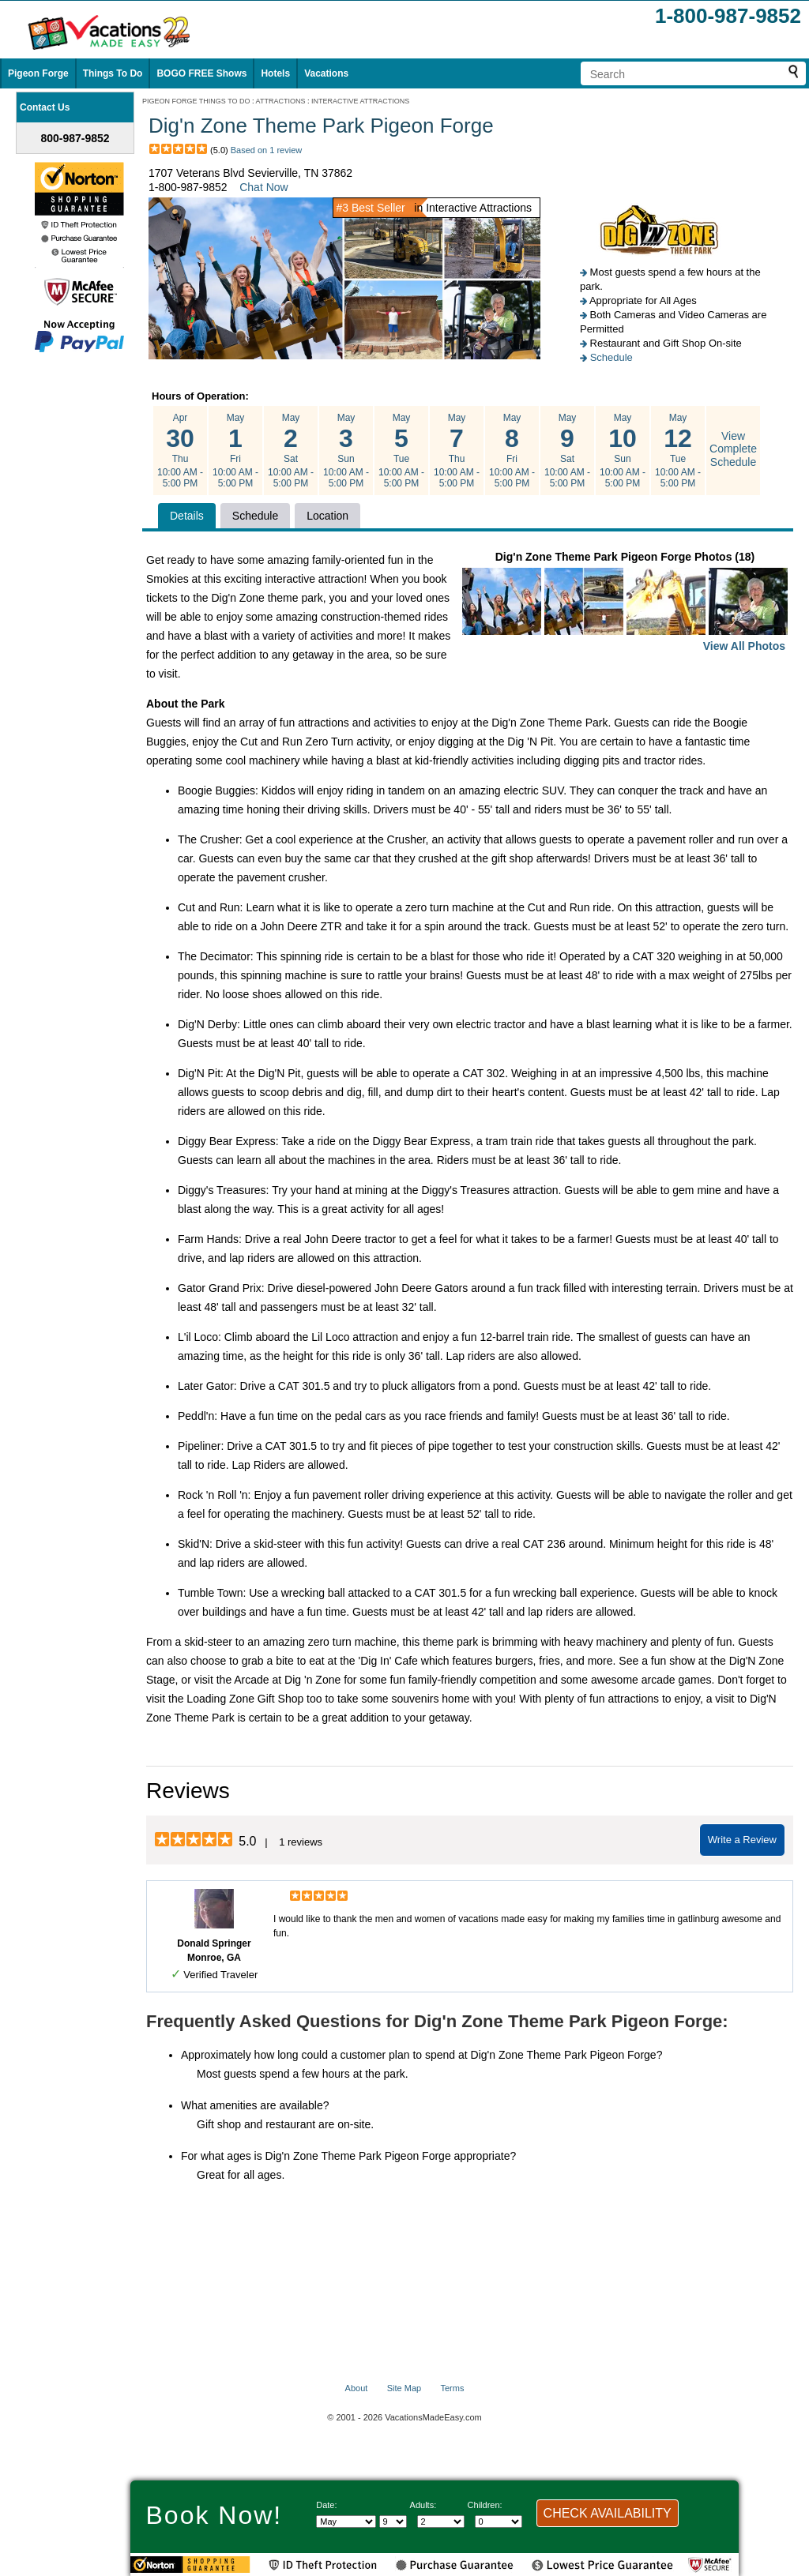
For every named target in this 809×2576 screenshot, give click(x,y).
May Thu (457, 451)
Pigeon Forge (38, 73)
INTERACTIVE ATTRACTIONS (360, 101)
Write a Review (742, 1840)
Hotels (275, 73)
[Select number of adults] (441, 2521)
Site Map (404, 2388)
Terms (452, 2388)
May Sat (291, 451)
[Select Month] (346, 2521)
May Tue (401, 451)
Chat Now (263, 187)
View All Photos (744, 646)
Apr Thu (180, 451)
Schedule (611, 357)
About (356, 2388)
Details (187, 515)
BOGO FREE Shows (201, 73)
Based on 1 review (267, 150)
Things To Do (113, 73)
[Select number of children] (498, 2521)
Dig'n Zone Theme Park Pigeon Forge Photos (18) (625, 602)
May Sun (346, 451)
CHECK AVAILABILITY (608, 2513)
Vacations (326, 73)
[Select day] (393, 2521)
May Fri (235, 451)
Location (327, 515)
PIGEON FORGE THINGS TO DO (196, 101)
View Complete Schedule (733, 449)
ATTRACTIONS (281, 101)
